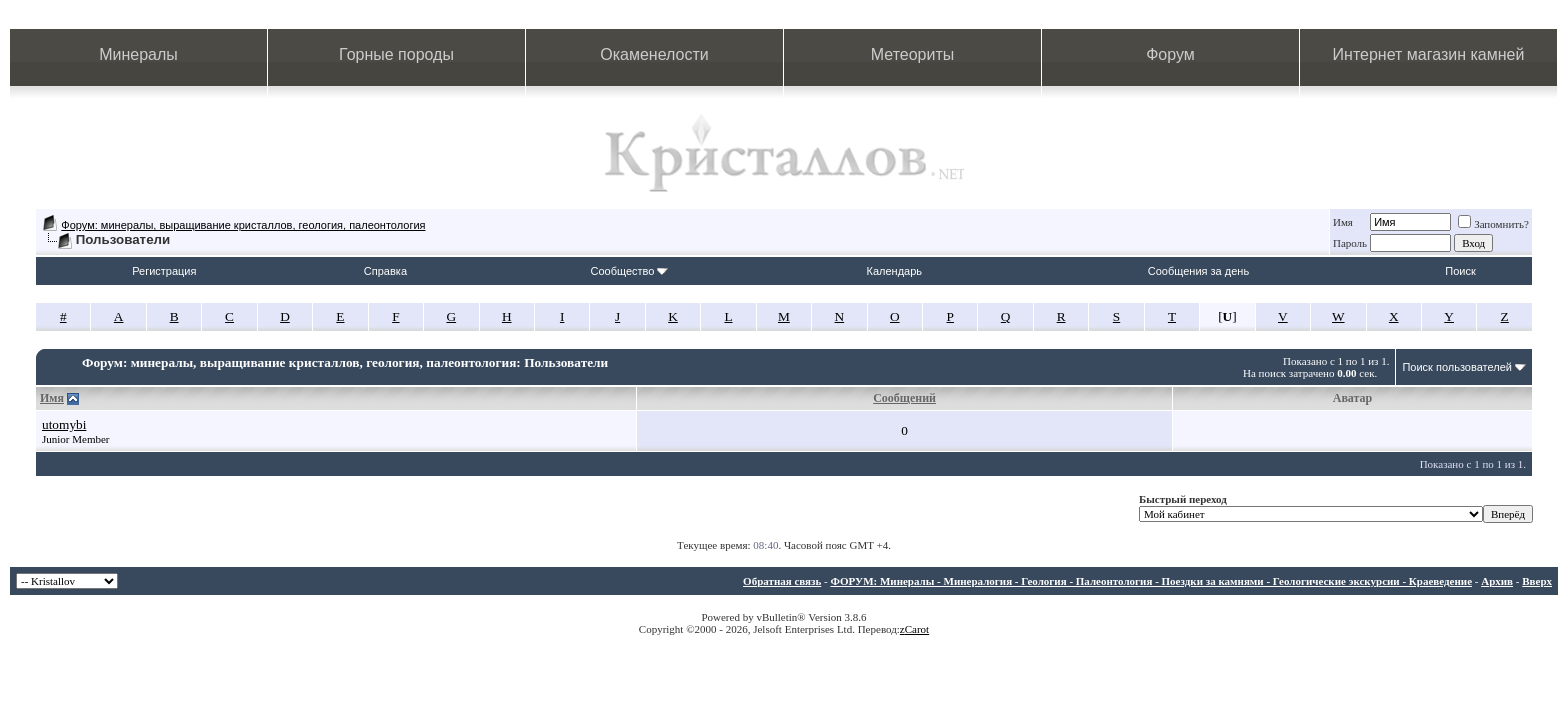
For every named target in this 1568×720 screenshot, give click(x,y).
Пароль (1350, 243)
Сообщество (629, 271)
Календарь (895, 271)
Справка (385, 271)
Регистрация (164, 271)
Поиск (1460, 271)
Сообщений (904, 398)
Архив (1497, 581)
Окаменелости (654, 54)
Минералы (138, 54)
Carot (917, 629)
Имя (1343, 222)
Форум (1170, 54)
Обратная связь (782, 581)
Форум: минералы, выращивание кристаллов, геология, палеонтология (243, 225)
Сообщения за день (1198, 271)
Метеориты (912, 54)
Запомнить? (1493, 224)
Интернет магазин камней (1429, 54)
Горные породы (396, 54)
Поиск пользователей (1457, 367)
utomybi (64, 424)
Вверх (1537, 581)
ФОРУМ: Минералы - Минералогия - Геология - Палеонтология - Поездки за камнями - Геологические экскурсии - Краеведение (1151, 581)
